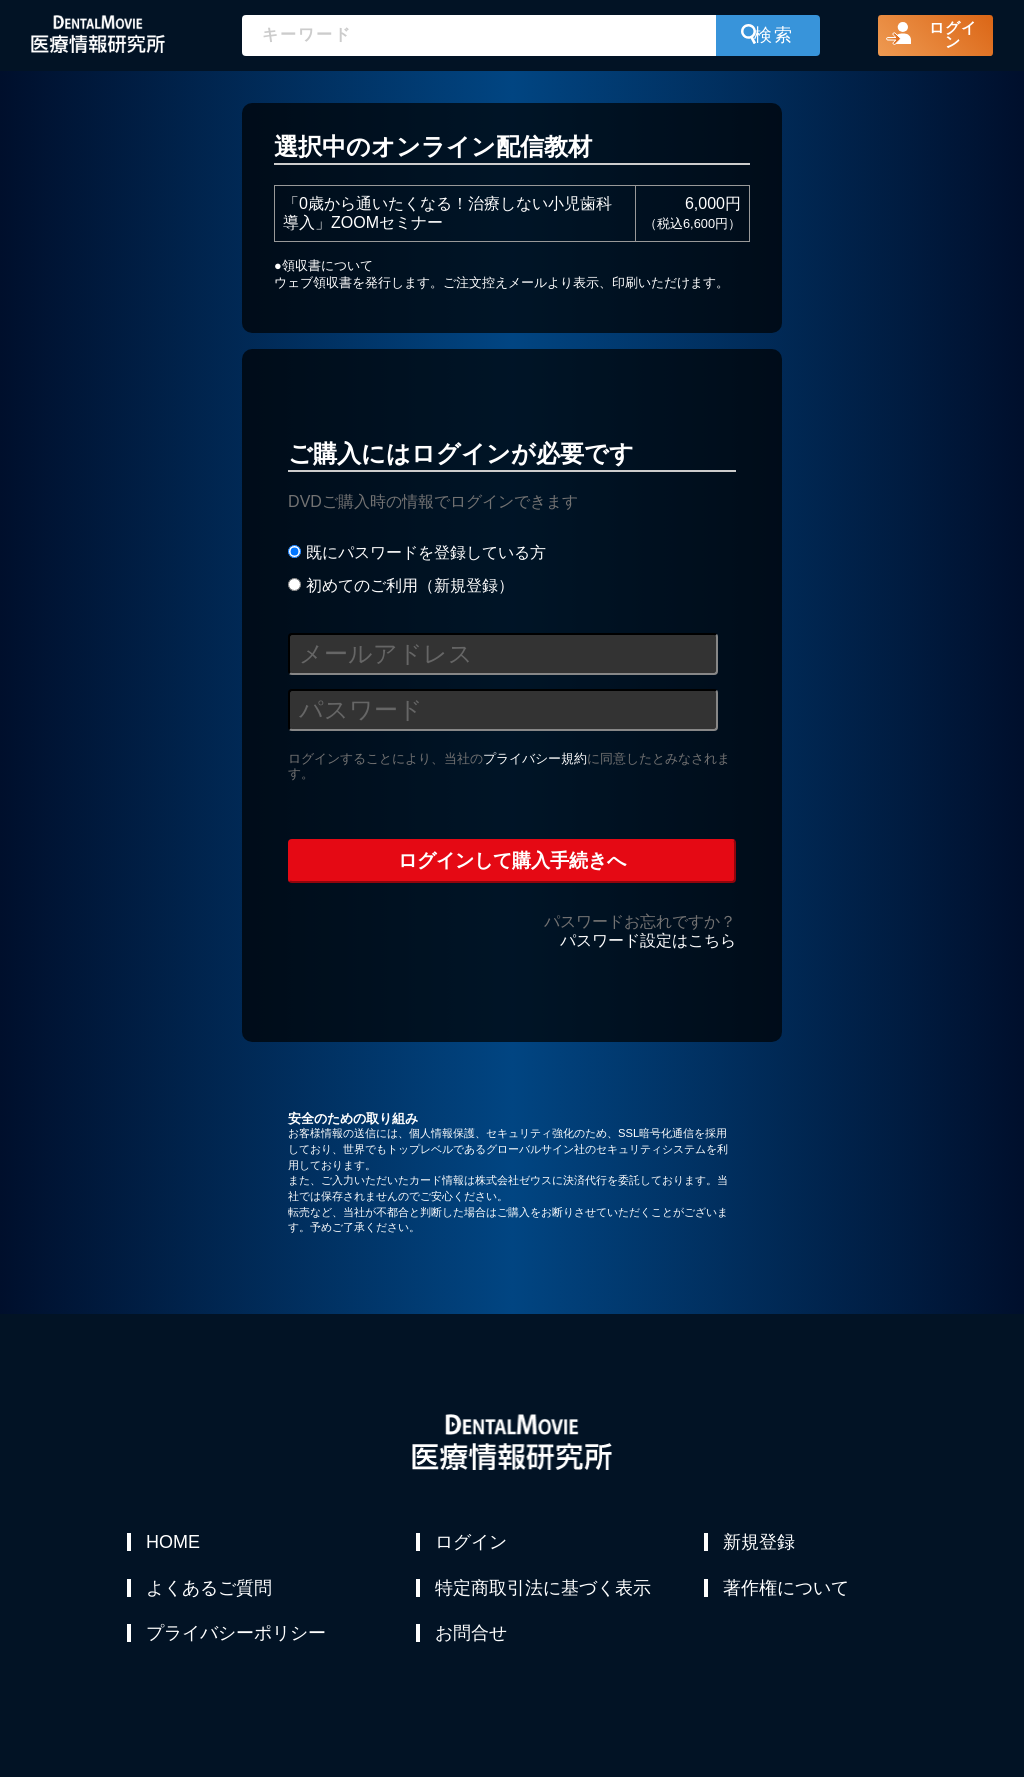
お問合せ (472, 1638)
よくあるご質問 (210, 1590)
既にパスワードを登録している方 (416, 552)
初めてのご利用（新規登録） (400, 585)
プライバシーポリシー (237, 1638)
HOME (174, 1542)
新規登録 (760, 1542)
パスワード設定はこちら (648, 940)
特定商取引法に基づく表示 (544, 1590)
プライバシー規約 (535, 758)
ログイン (472, 1542)
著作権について (787, 1590)
